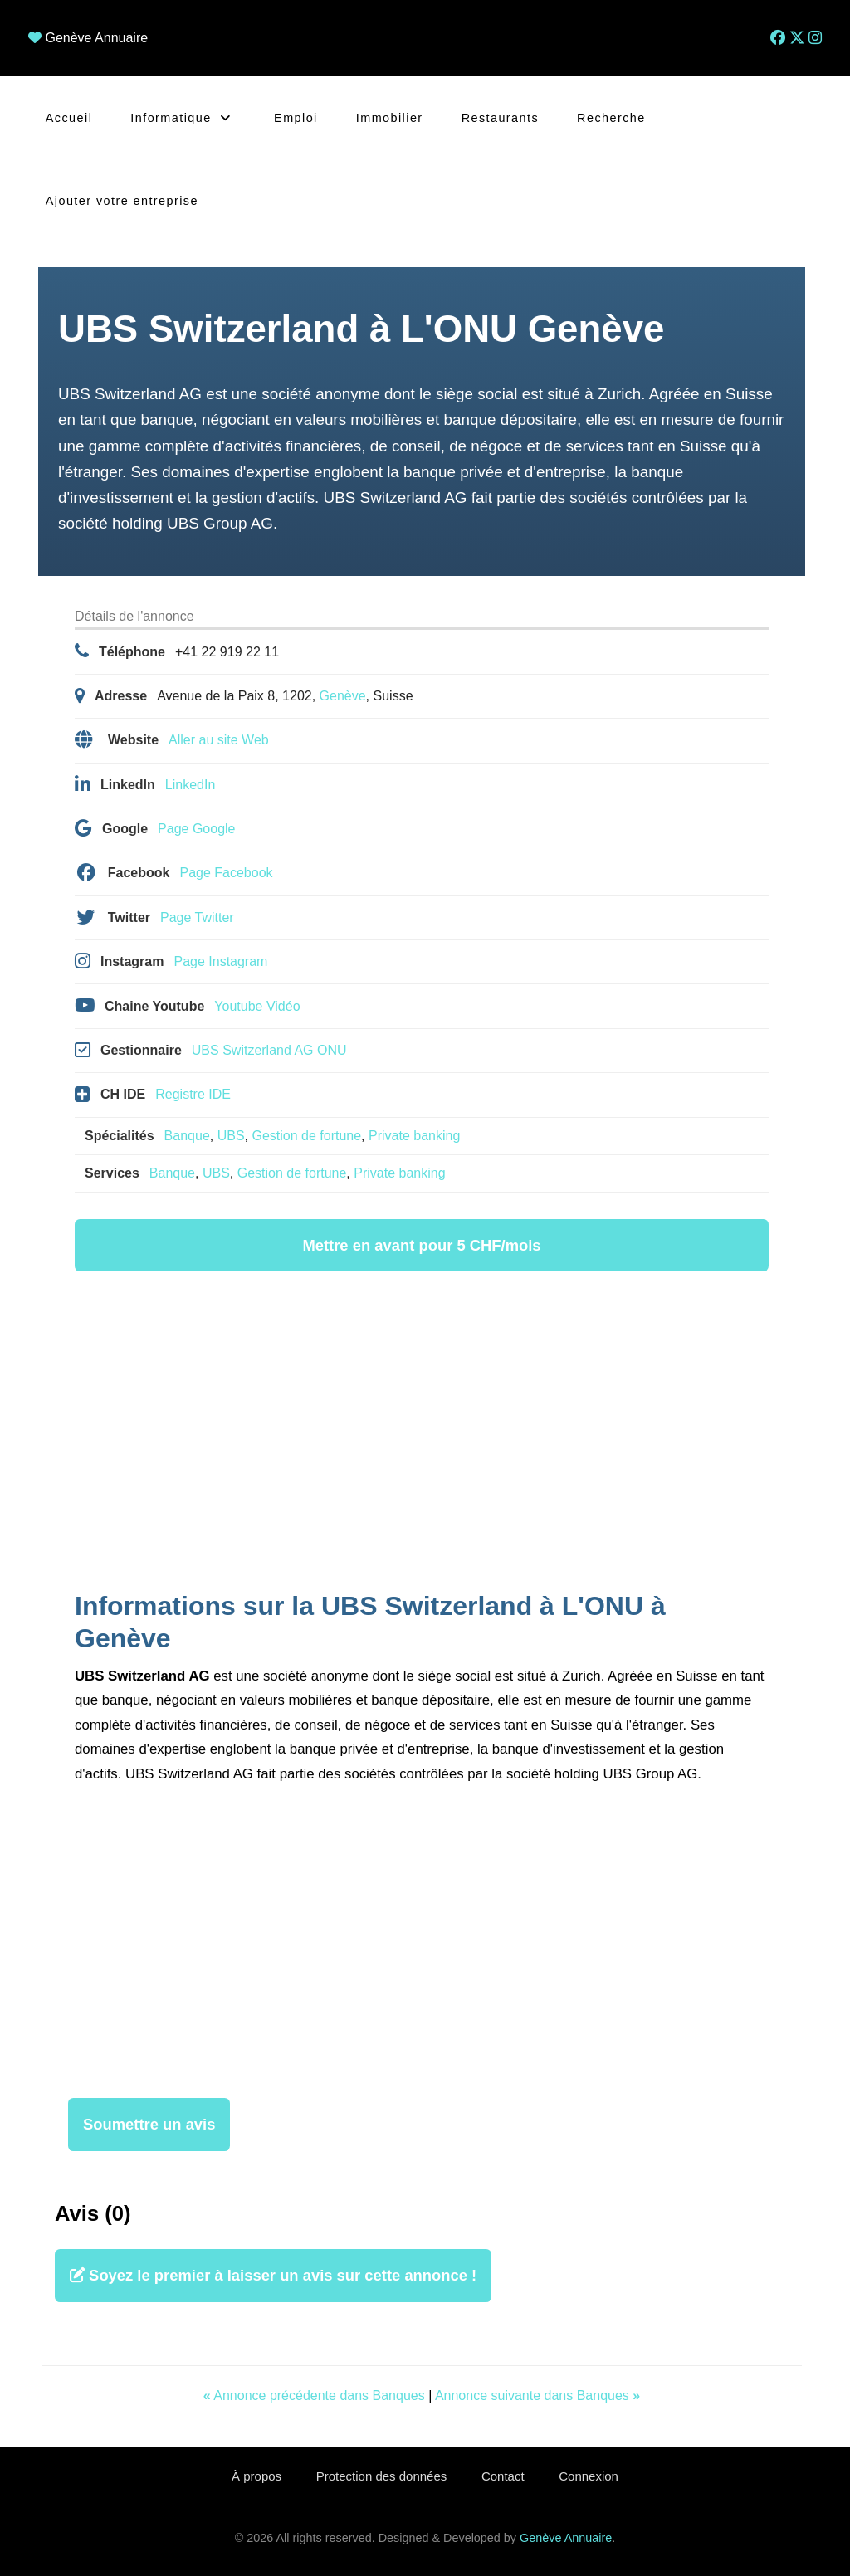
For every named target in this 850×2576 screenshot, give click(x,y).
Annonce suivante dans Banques (537, 2395)
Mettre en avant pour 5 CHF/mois (421, 1245)
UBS (231, 1136)
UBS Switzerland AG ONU (269, 1050)
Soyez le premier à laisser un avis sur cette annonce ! (273, 2275)
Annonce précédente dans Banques (315, 2395)
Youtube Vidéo (257, 1006)
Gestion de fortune (306, 1136)
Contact (503, 2476)
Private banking (414, 1136)
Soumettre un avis (149, 2124)
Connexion (593, 2476)
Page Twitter (197, 917)
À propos (253, 2476)
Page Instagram (220, 961)
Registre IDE (193, 1094)
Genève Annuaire (96, 38)
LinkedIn (190, 785)
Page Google (196, 829)
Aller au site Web (219, 740)
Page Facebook (225, 873)
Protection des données (380, 2476)
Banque (187, 1136)
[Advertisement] (422, 1434)
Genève (343, 696)
